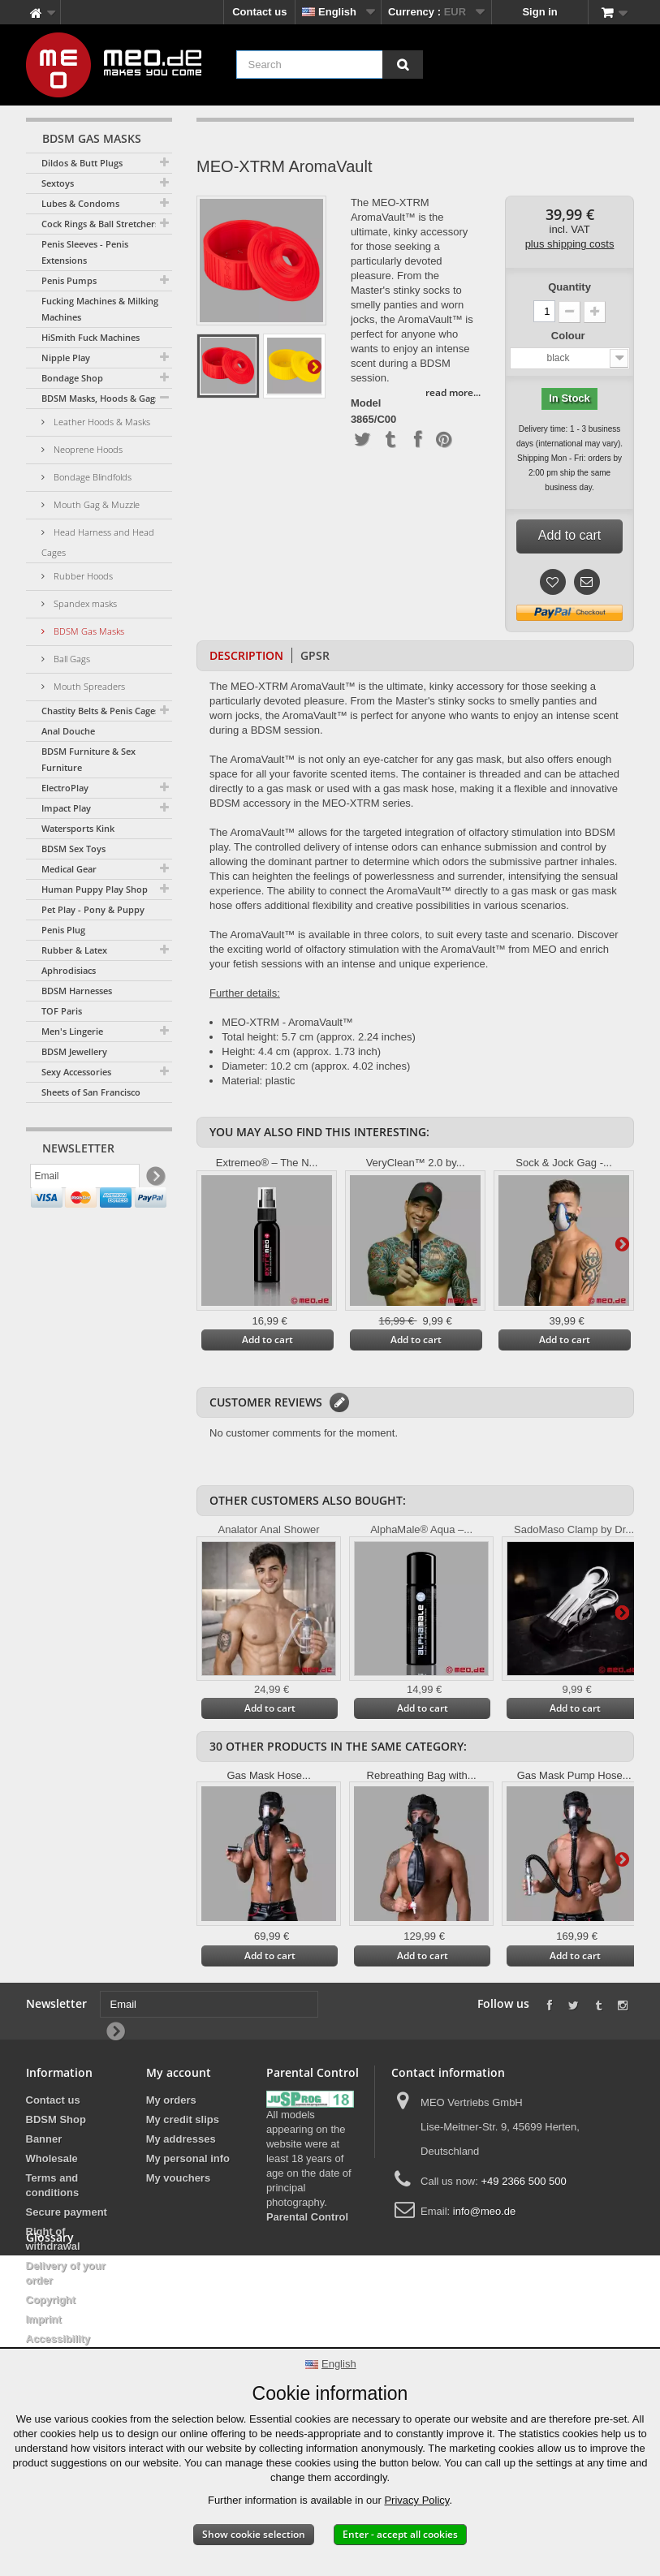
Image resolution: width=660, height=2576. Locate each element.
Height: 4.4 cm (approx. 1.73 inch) (301, 1051)
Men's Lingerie (72, 1031)
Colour (570, 336)
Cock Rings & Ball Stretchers (100, 224)
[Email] (85, 1179)
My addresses (181, 2139)
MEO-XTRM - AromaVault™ (287, 1022)
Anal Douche (68, 731)
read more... (453, 392)
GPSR (315, 655)
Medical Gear (69, 869)
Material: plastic (258, 1081)
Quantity (569, 287)
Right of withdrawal (53, 2238)
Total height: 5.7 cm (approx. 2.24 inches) (318, 1037)
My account (178, 2072)
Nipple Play (65, 357)
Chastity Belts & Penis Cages (100, 710)
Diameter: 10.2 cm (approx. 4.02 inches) (316, 1066)
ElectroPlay (64, 788)
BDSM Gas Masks (87, 631)
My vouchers (178, 2178)
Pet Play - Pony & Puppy (93, 909)
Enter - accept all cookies (400, 2534)
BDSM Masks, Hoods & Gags (100, 398)
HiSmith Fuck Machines (90, 337)
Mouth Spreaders (88, 686)
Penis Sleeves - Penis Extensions (84, 252)
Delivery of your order (66, 2272)
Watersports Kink (77, 828)
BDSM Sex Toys (73, 848)
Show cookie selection (253, 2534)
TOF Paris (61, 1011)
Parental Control (307, 2217)
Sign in (539, 12)
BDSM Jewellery (74, 1051)
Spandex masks (84, 603)
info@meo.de (484, 2211)
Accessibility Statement (58, 2346)
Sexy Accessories (76, 1072)
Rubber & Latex (74, 950)
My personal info (188, 2158)
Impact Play (66, 808)
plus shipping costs (570, 244)
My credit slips (182, 2119)
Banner (44, 2139)
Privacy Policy (416, 2500)
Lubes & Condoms (80, 203)
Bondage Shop (72, 378)
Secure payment (66, 2212)
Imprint (44, 2319)
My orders (171, 2100)
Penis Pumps (69, 280)
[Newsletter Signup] (154, 1179)
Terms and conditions (53, 2185)
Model (366, 403)
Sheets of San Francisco (90, 1092)
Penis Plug (63, 930)
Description (246, 655)
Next (314, 366)
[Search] (402, 64)
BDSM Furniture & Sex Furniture (88, 759)
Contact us (259, 12)
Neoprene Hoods (87, 449)
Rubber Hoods (82, 576)
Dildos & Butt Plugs (82, 163)
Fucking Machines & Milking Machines (99, 309)
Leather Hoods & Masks (100, 422)
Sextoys (57, 183)
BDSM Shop (56, 2119)
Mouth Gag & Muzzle (95, 504)
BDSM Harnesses (76, 990)
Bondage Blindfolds (91, 477)
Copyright (50, 2300)
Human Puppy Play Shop (94, 889)
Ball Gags (70, 659)
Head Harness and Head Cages (97, 542)
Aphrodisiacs (68, 970)
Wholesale (52, 2158)
